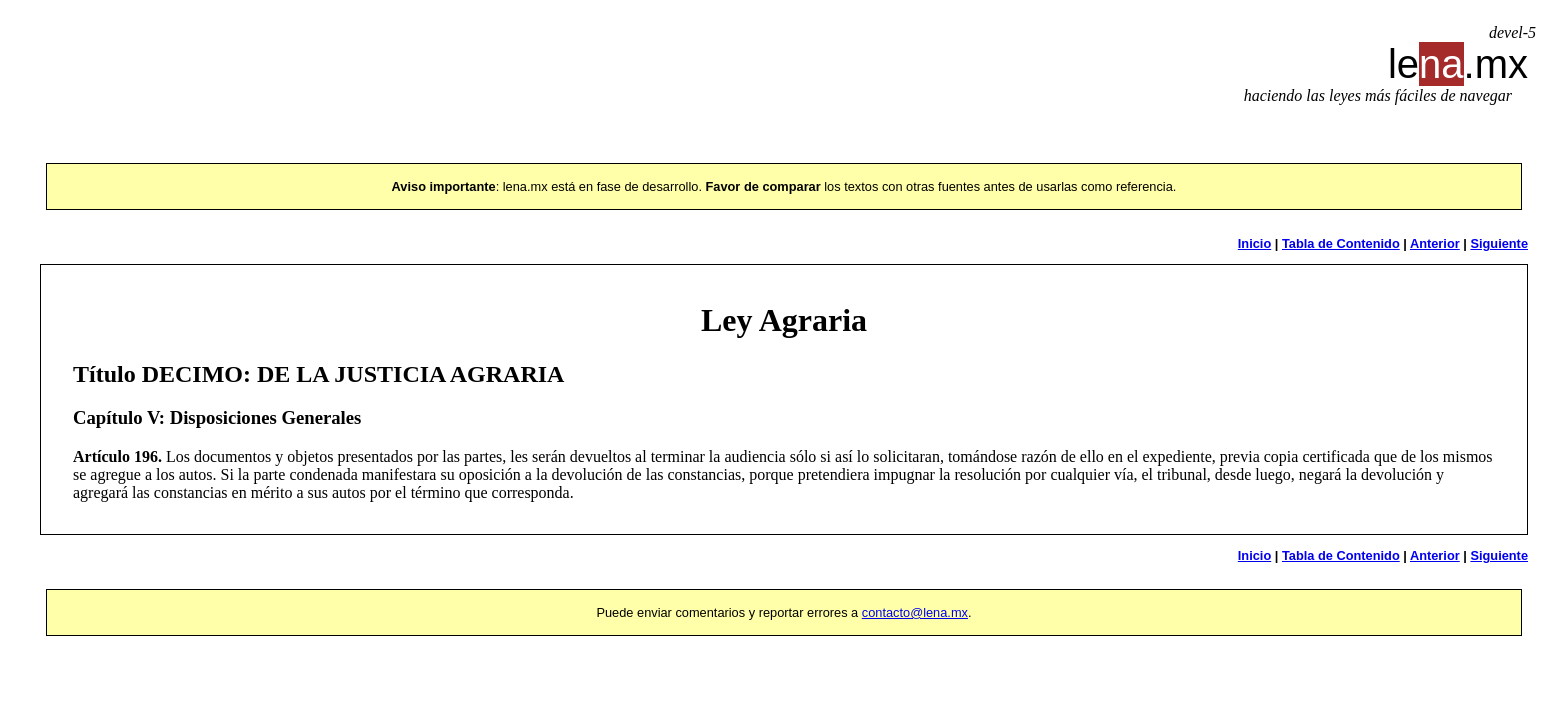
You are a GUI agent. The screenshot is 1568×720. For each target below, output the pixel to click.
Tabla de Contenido (1341, 243)
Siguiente (1499, 243)
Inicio (1254, 243)
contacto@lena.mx (915, 612)
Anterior (1435, 243)
